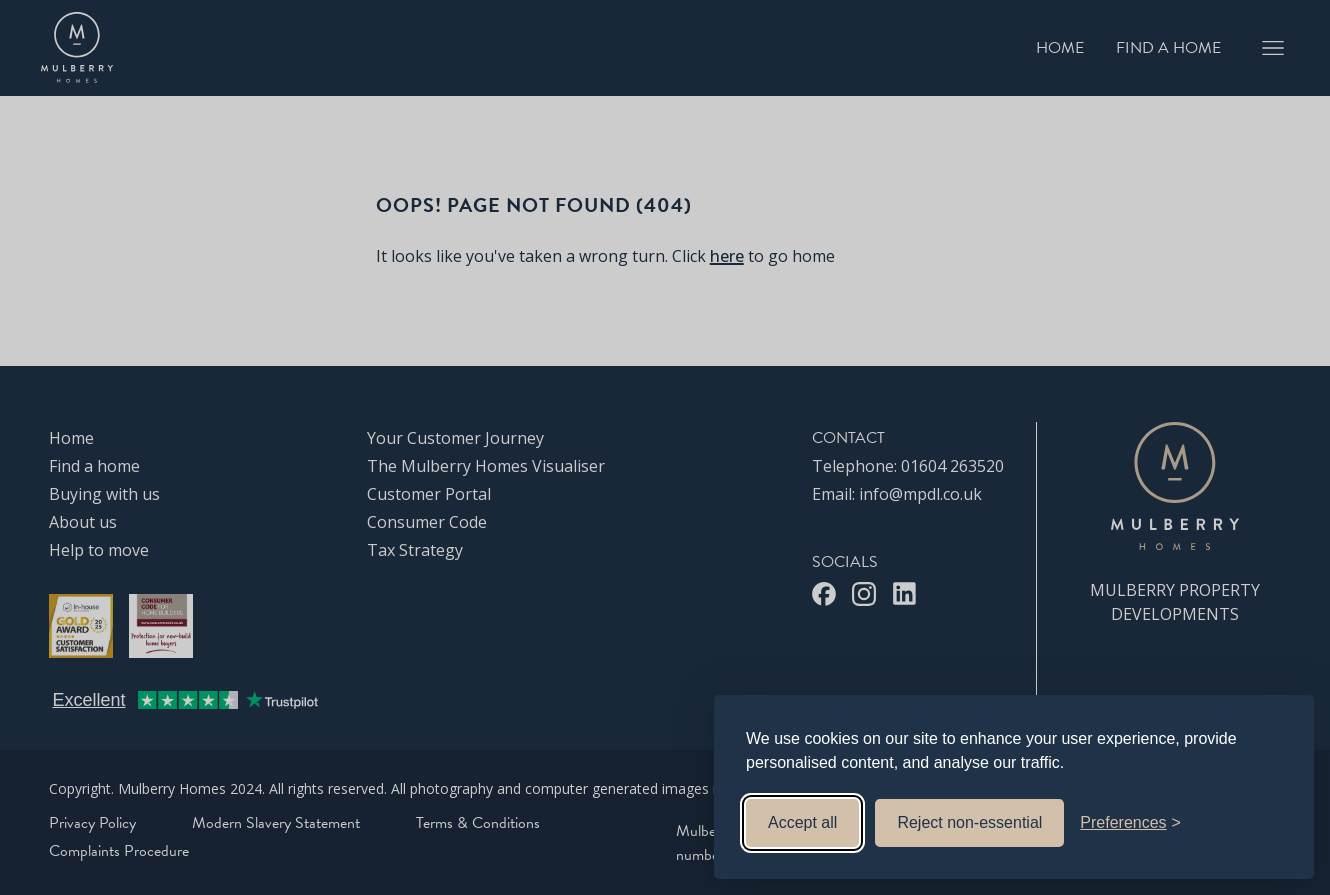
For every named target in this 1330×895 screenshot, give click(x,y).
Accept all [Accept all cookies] (802, 822)
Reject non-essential (969, 822)
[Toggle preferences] (1130, 823)
